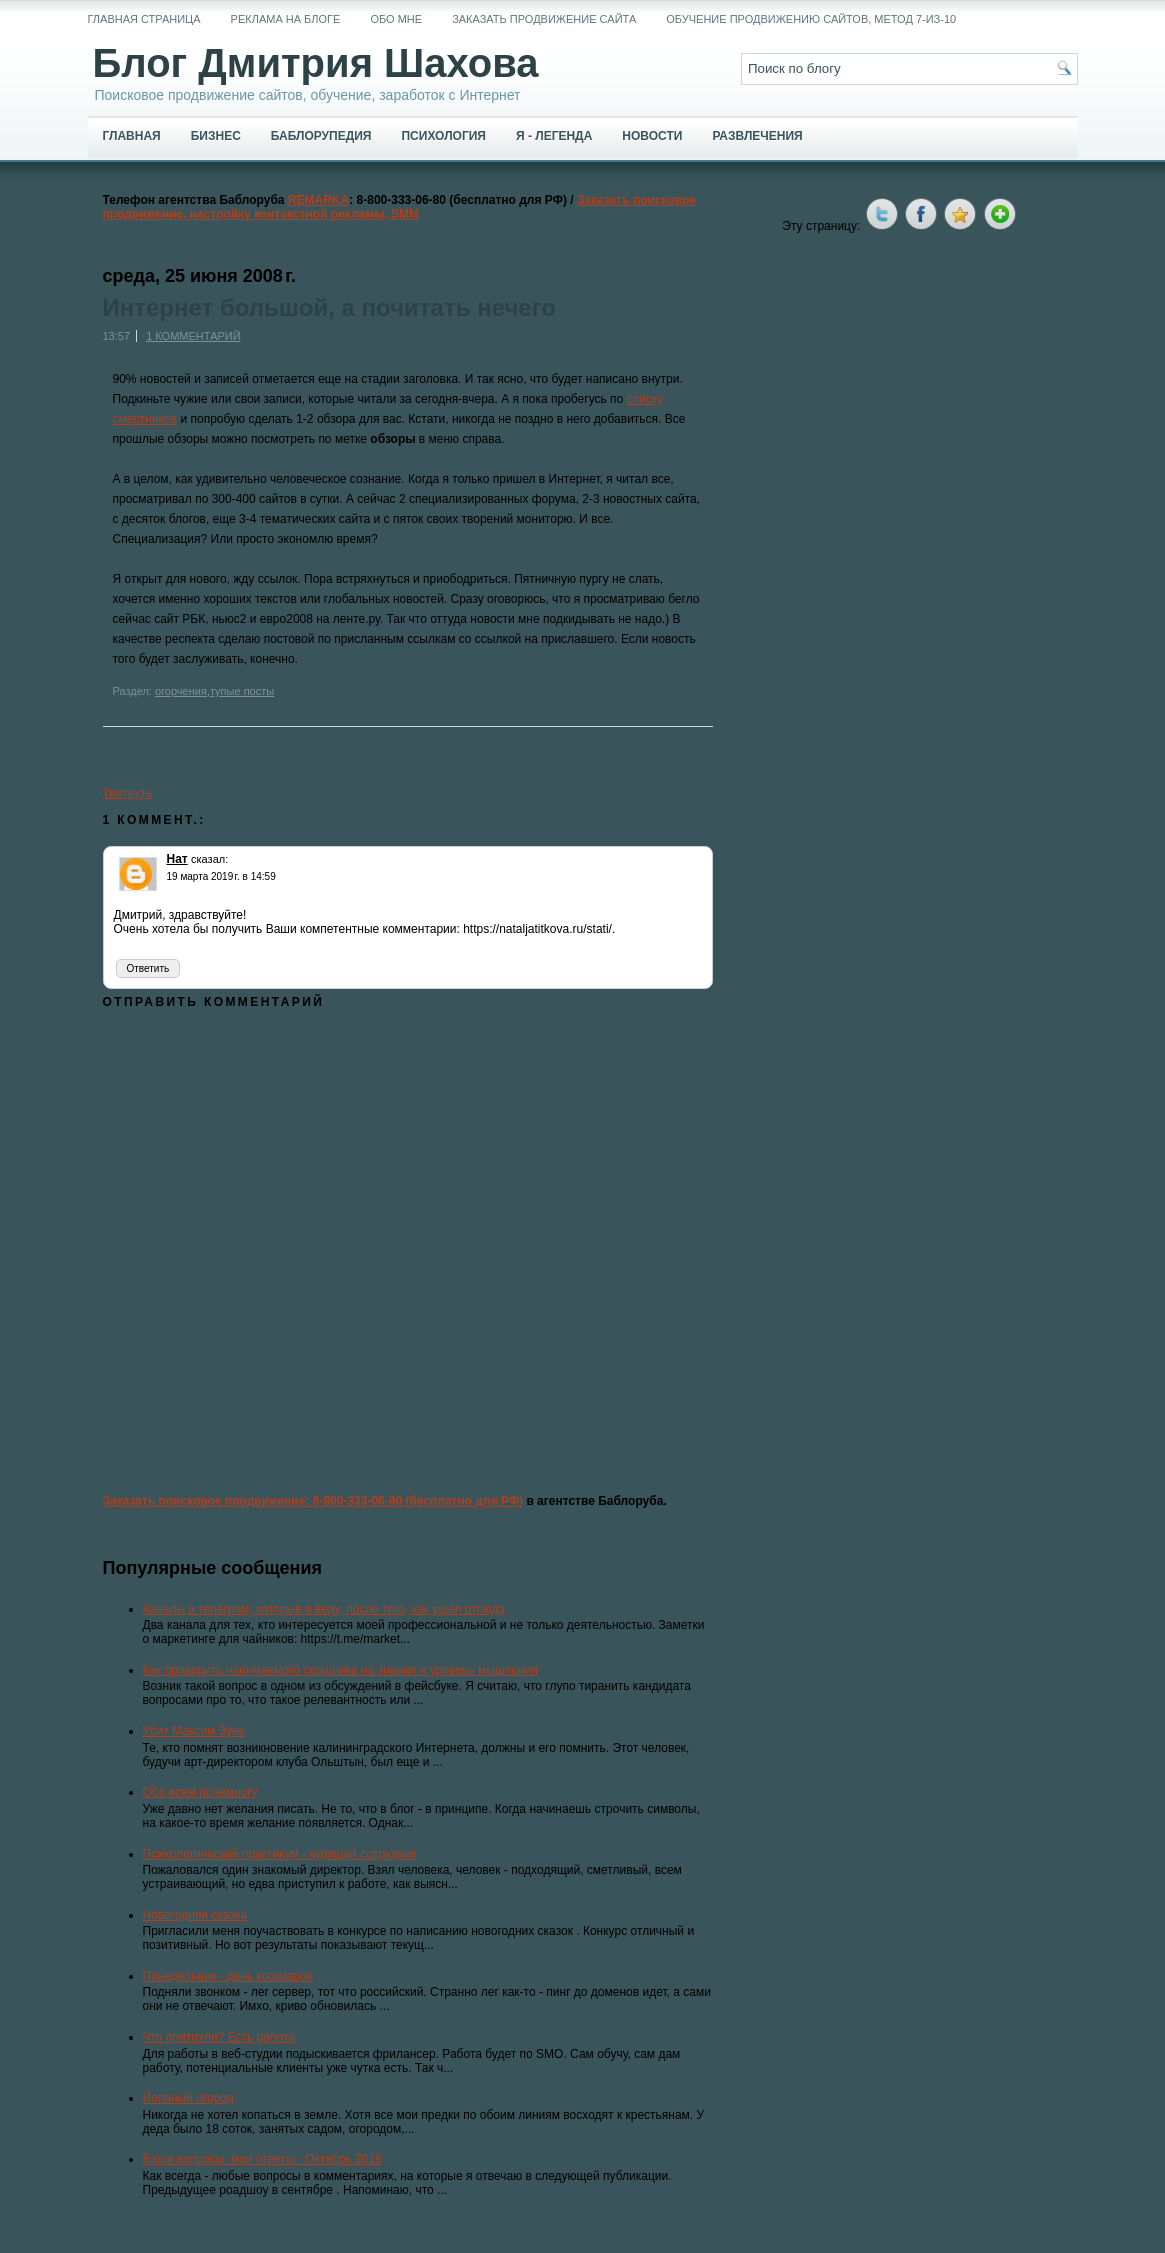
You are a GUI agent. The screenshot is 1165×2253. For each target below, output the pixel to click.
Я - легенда (554, 136)
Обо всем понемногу (200, 1792)
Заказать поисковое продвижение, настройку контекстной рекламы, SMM (400, 207)
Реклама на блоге (286, 19)
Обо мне (396, 19)
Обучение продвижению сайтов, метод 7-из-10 (811, 19)
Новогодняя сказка (195, 1915)
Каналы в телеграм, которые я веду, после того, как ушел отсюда (324, 1609)
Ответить (148, 968)
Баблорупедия (321, 136)
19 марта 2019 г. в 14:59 (221, 876)
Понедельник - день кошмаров (228, 1976)
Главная (132, 136)
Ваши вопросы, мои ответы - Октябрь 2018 (262, 2159)
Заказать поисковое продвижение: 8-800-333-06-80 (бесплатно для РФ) (313, 1501)
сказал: (209, 859)
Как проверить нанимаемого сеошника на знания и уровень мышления (341, 1670)
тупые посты (242, 691)
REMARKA (318, 200)
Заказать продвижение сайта (544, 19)
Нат (177, 859)
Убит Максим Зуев (194, 1731)
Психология (443, 136)
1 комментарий (193, 336)
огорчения (181, 691)
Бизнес (216, 136)
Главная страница (144, 19)
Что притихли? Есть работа (219, 2037)
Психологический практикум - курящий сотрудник (280, 1854)
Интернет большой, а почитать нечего (330, 308)
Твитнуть (128, 793)
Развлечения (757, 136)
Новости (652, 136)
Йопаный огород (188, 2098)
